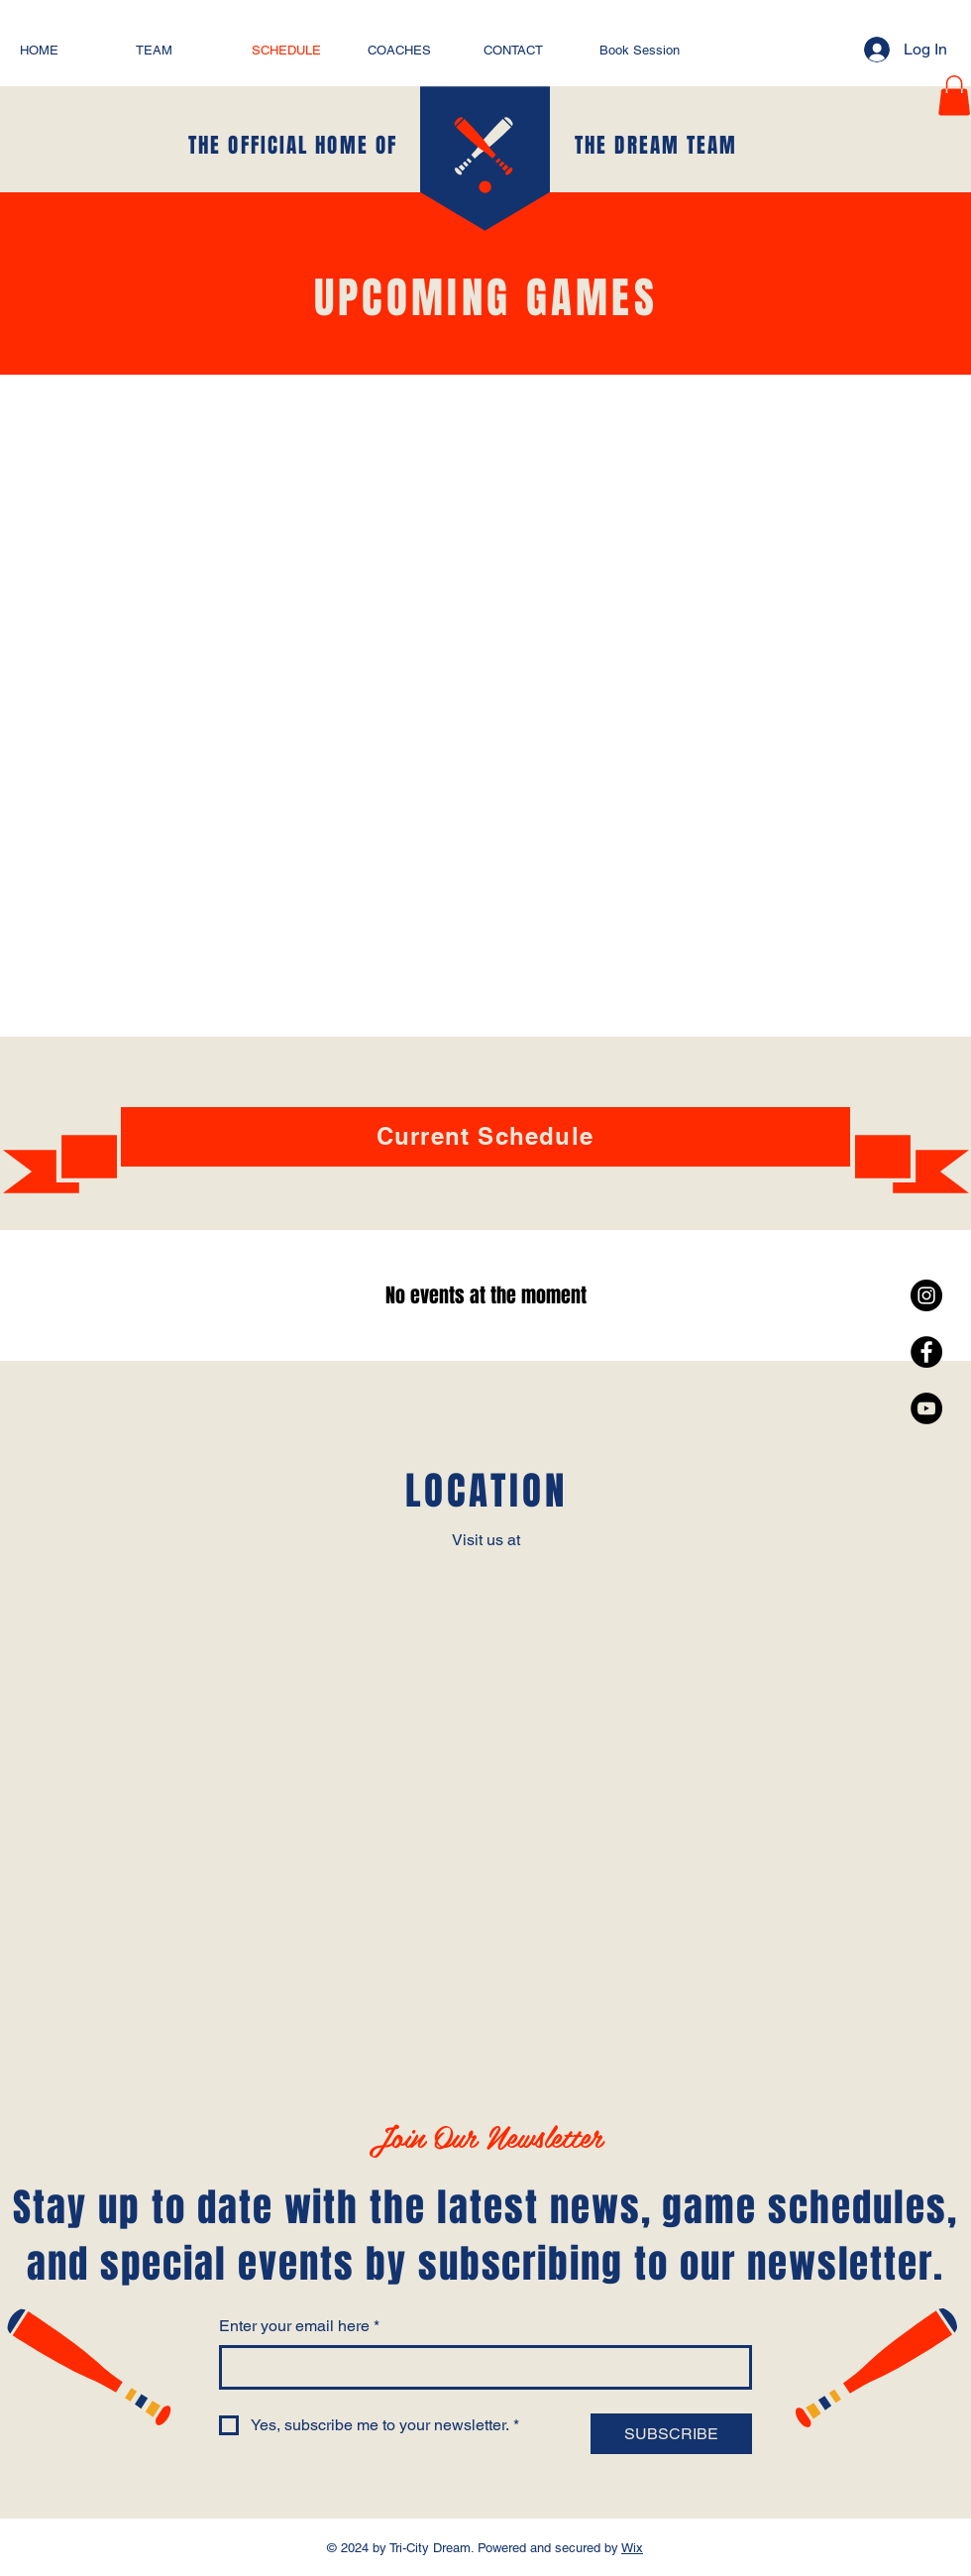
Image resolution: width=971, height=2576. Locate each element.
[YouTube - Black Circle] (926, 1408)
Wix (632, 2547)
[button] (954, 95)
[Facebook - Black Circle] (926, 1352)
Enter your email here (299, 2326)
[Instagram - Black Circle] (926, 1295)
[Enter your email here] (479, 2367)
